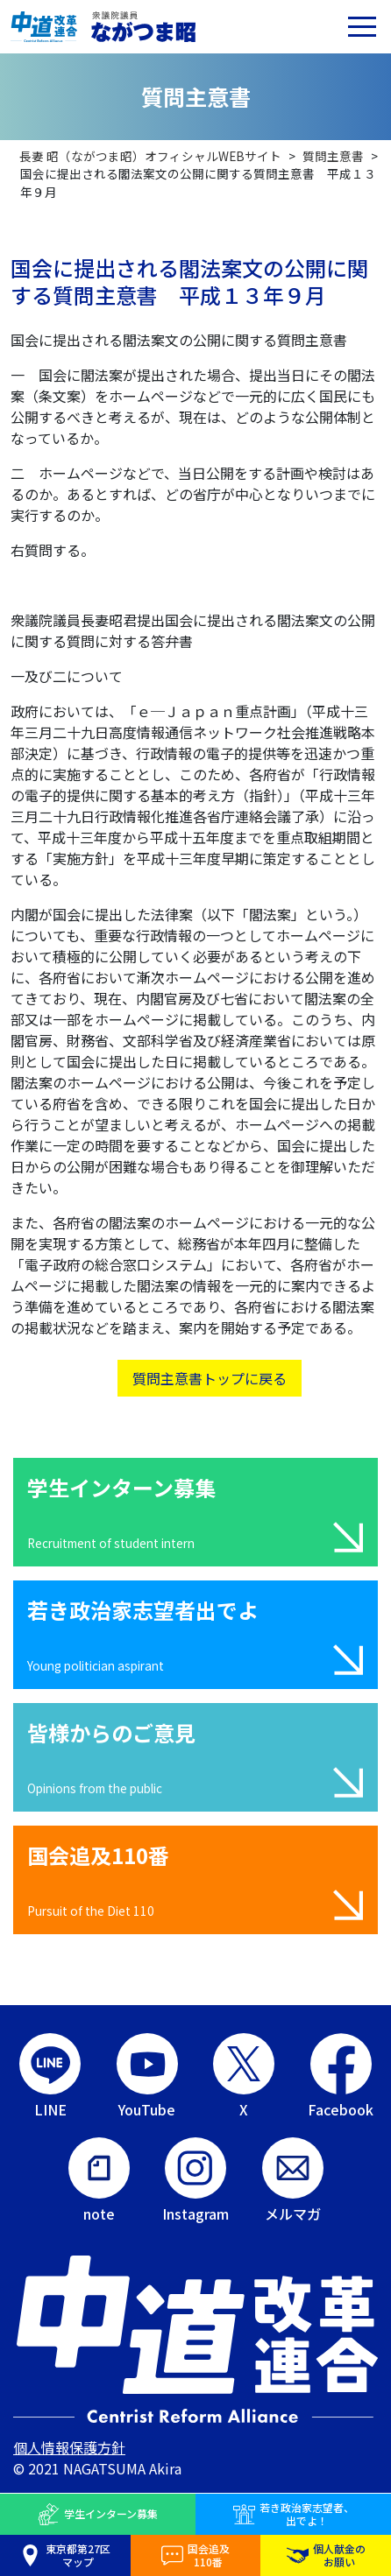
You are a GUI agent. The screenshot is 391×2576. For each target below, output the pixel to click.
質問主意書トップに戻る (209, 1378)
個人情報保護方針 (69, 2447)
